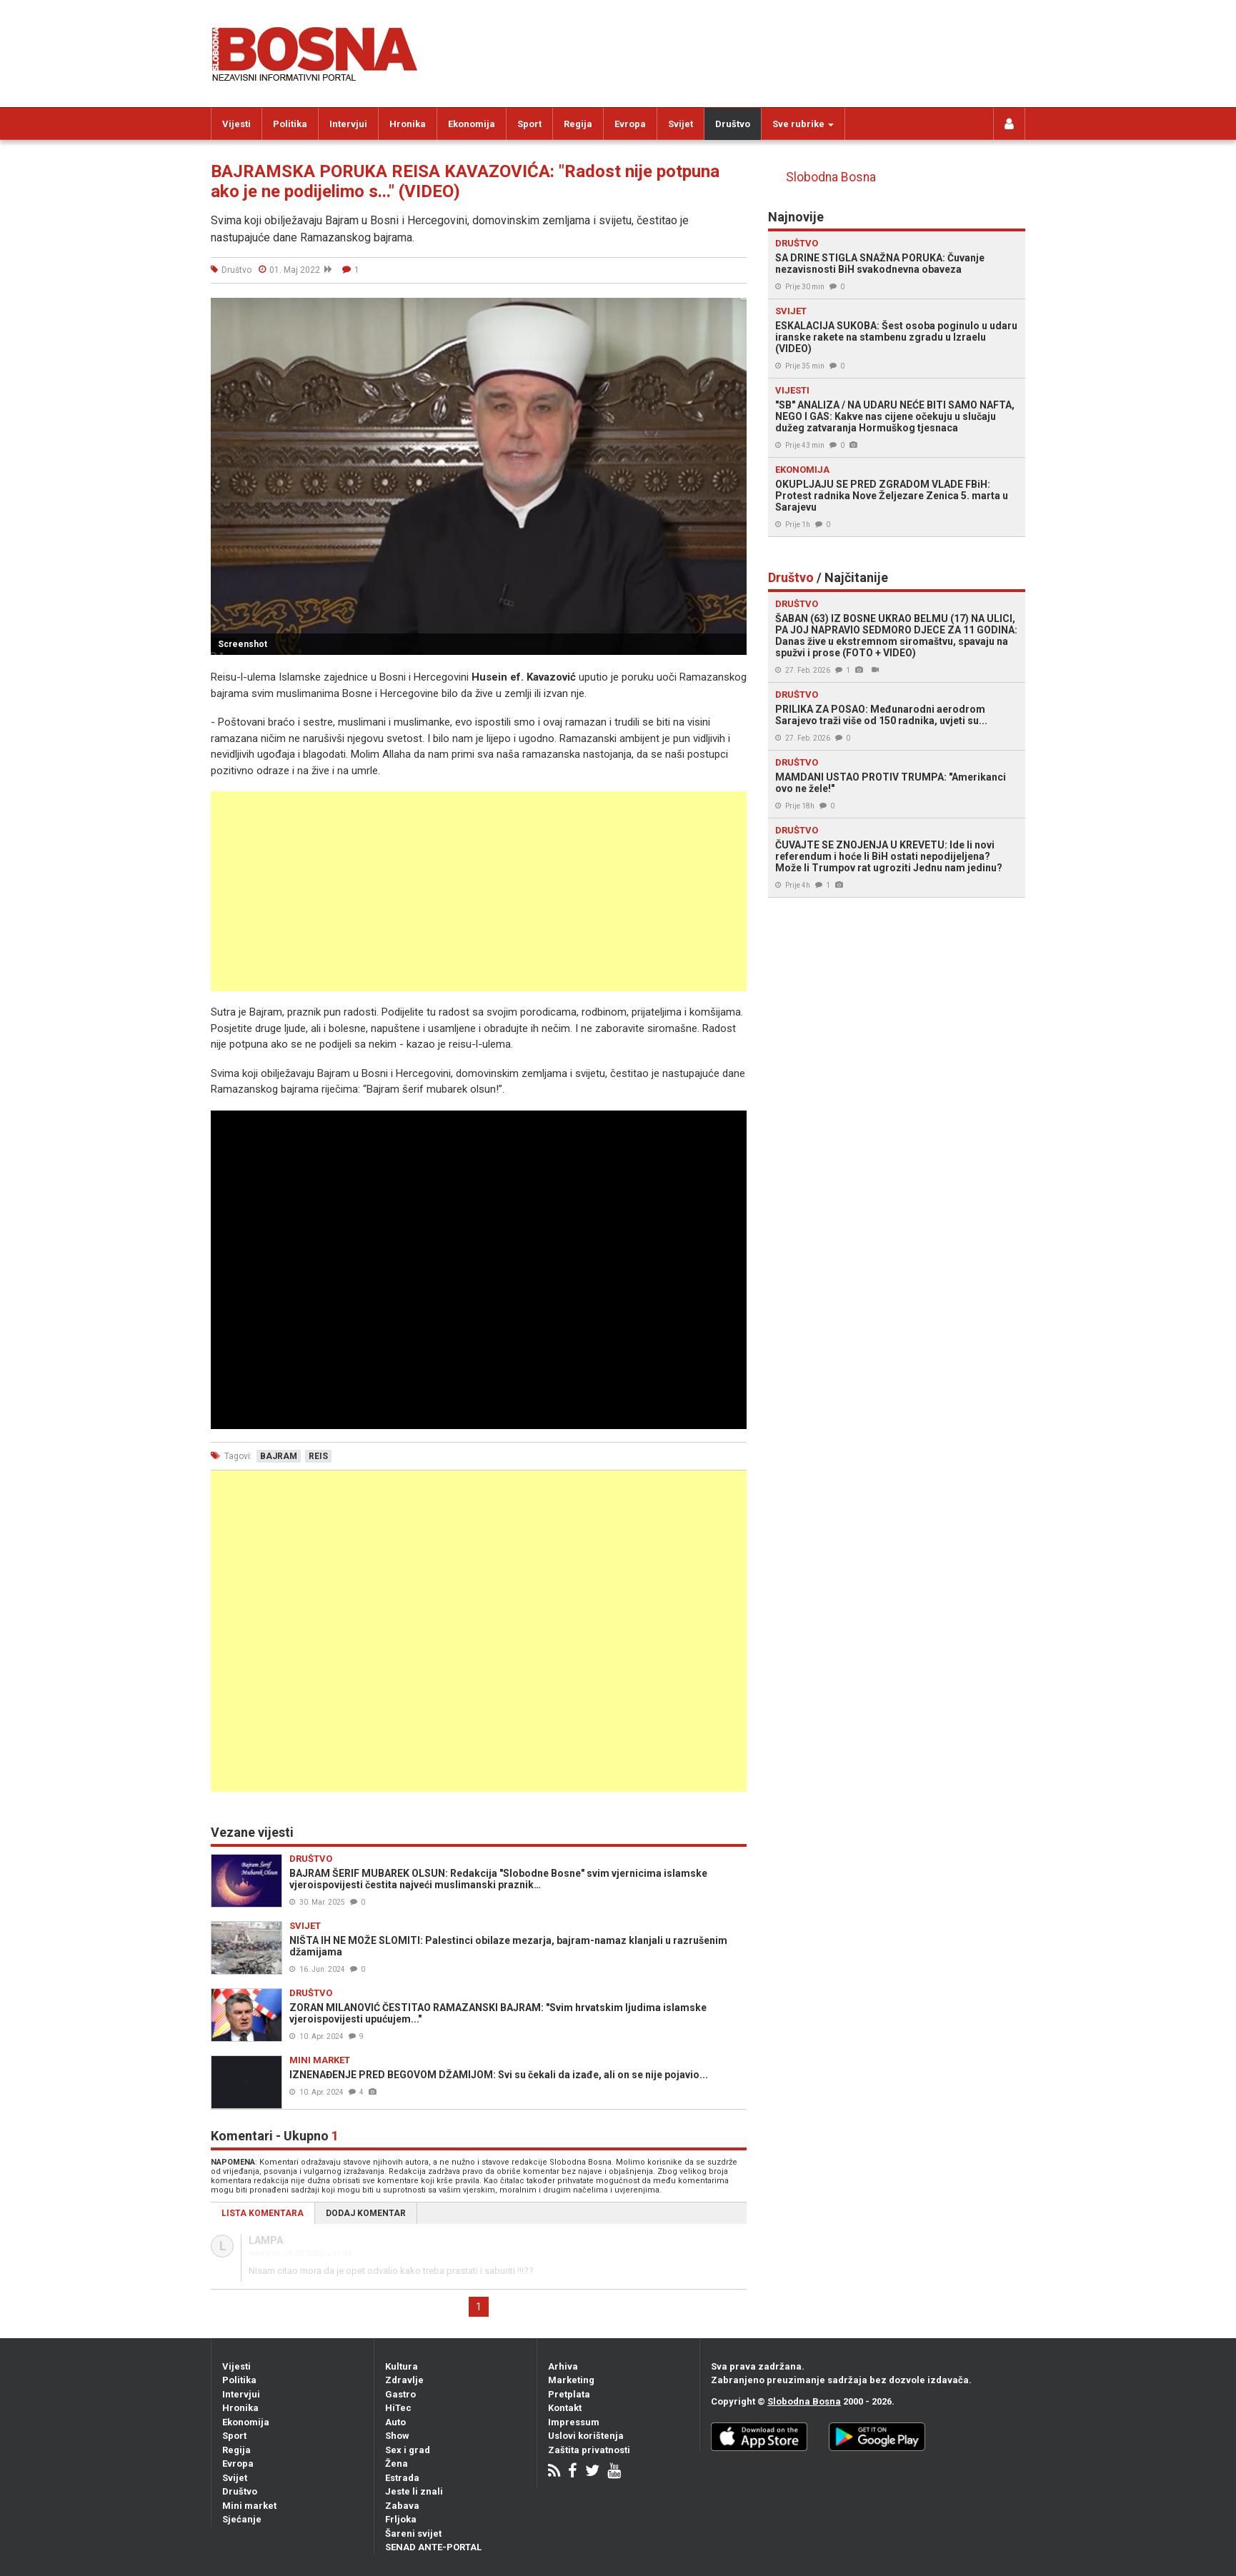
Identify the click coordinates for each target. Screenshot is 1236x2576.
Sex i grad (407, 2450)
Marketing (571, 2380)
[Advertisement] (479, 891)
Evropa (630, 124)
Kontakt (565, 2407)
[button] (733, 310)
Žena (396, 2463)
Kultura (401, 2366)
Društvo (732, 124)
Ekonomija (471, 124)
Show (397, 2435)
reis (318, 1456)
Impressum (573, 2422)
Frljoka (401, 2519)
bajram (278, 1456)
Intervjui (348, 124)
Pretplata (569, 2394)
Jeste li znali (414, 2491)
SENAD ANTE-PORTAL (433, 2547)
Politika (290, 124)
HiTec (398, 2407)
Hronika (407, 124)
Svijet (680, 124)
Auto (395, 2422)
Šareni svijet (413, 2533)
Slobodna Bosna (831, 177)
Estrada (402, 2477)
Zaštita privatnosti (589, 2450)
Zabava (402, 2505)
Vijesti (236, 124)
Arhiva (563, 2366)
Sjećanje (241, 2519)
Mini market (249, 2505)
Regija (578, 124)
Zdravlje (404, 2380)
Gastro (400, 2394)
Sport (529, 124)
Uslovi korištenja (586, 2435)
